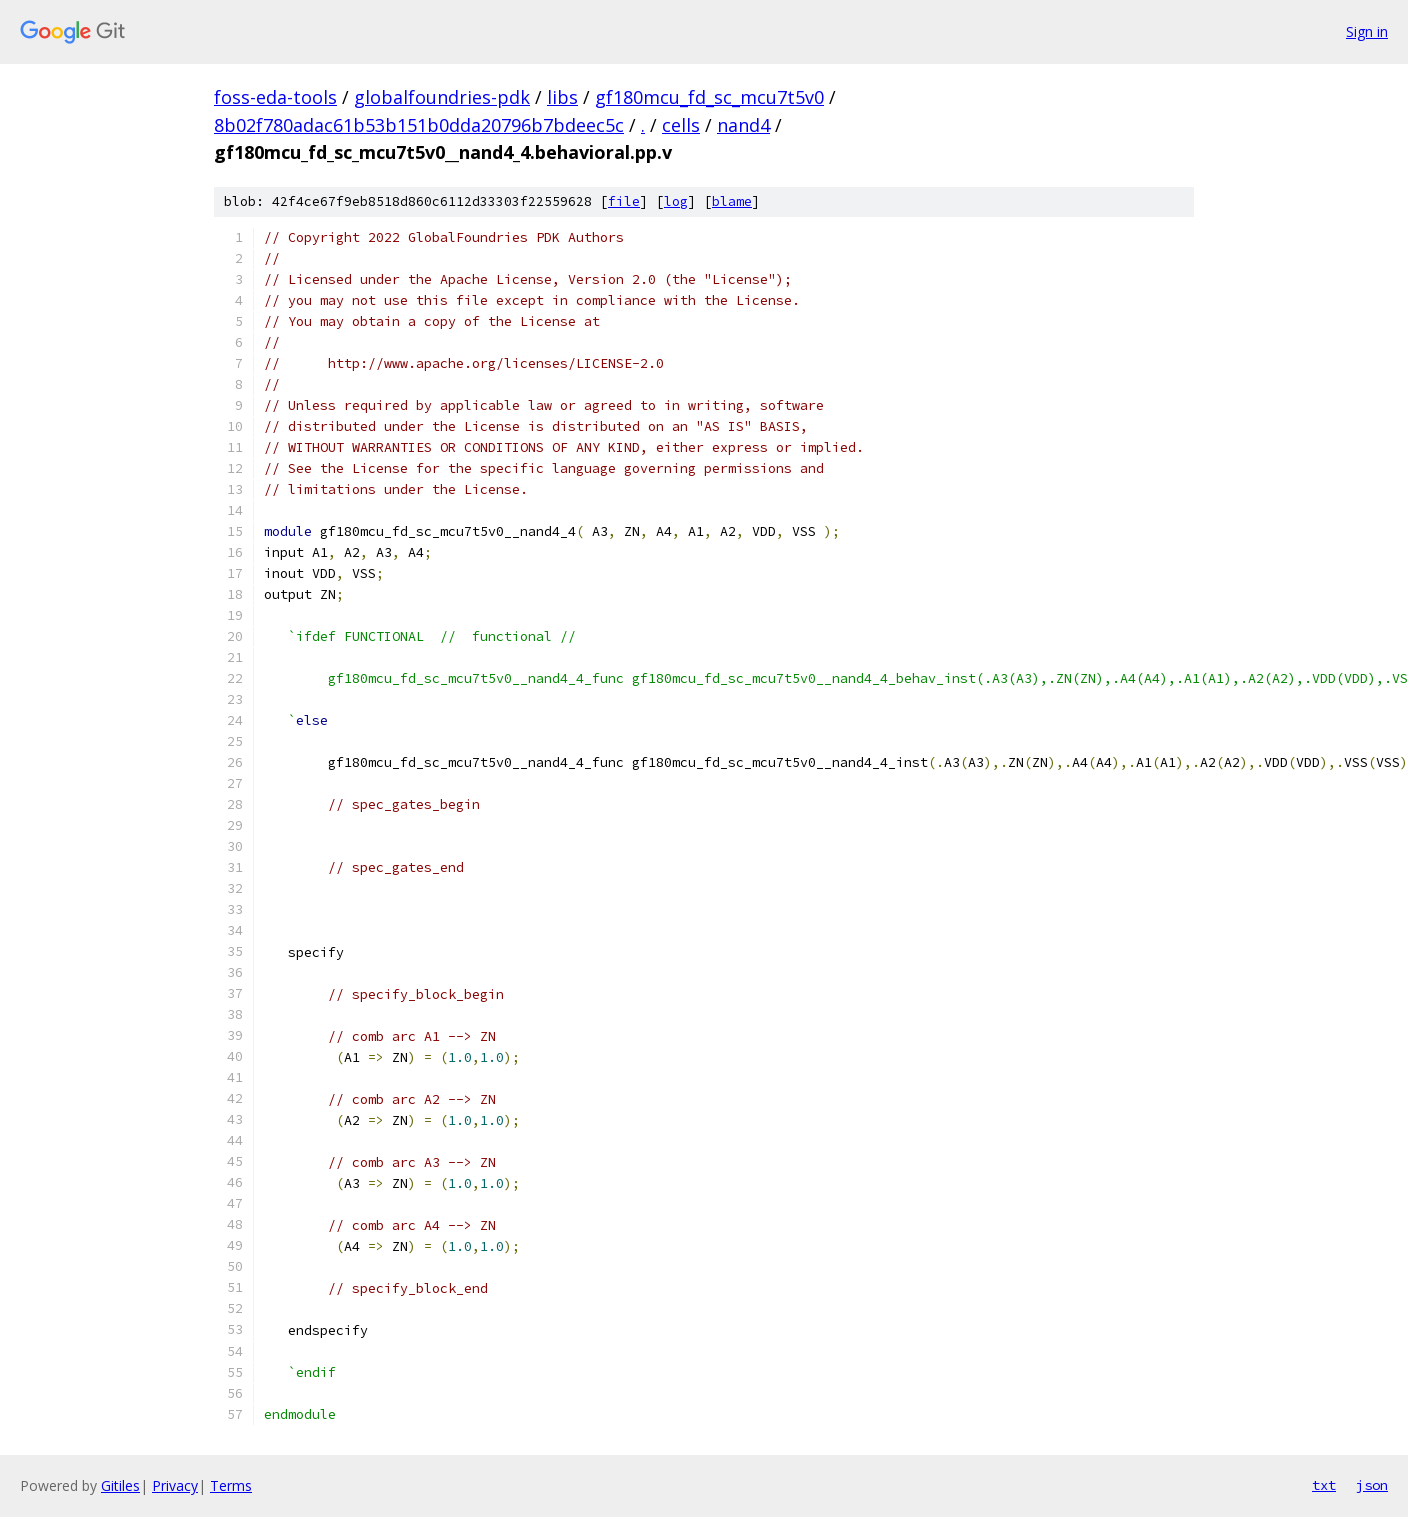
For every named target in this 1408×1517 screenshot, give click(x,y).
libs (562, 97)
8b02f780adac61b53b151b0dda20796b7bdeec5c (419, 125)
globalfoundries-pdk (442, 97)
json (1372, 1485)
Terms (231, 1485)
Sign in (1367, 31)
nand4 (743, 125)
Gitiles (120, 1485)
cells (681, 125)
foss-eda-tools (275, 97)
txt (1324, 1485)
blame (732, 201)
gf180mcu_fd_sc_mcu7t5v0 (709, 97)
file (624, 201)
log (676, 201)
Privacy (175, 1485)
